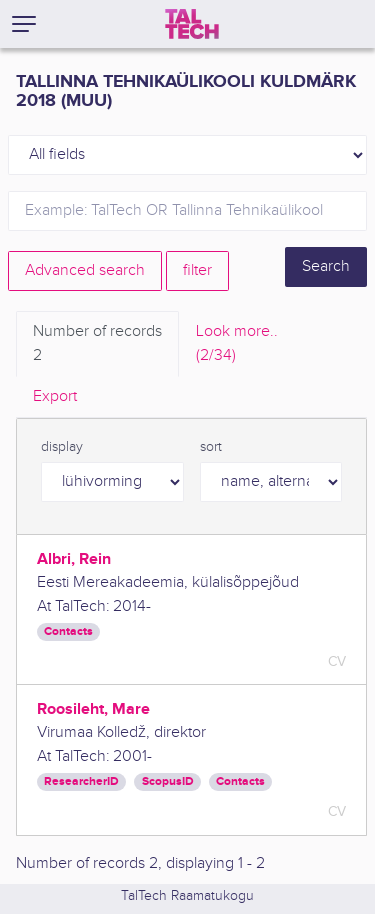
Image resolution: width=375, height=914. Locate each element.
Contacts (68, 631)
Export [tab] (55, 396)
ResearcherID (81, 781)
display (62, 447)
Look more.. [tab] (237, 345)
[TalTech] (192, 24)
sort (211, 447)
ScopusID (168, 781)
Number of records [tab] (97, 345)
